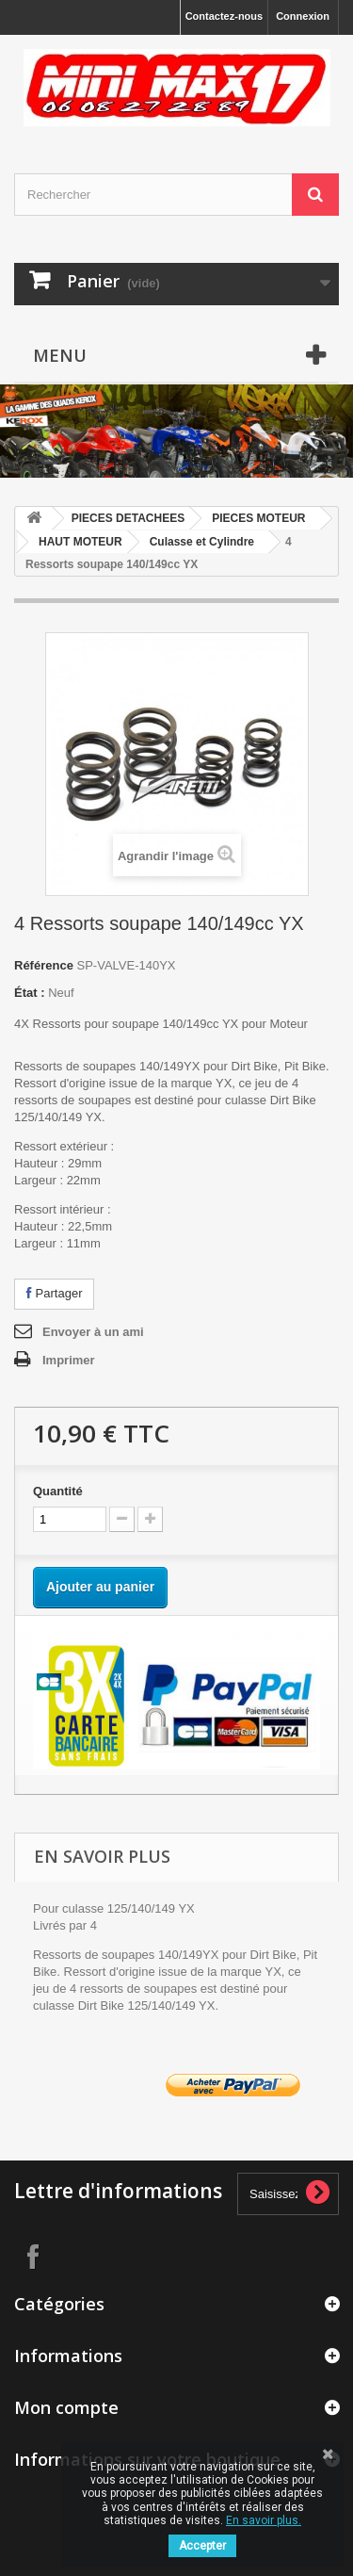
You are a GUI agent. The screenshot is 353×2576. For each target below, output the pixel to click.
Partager (54, 1293)
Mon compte (66, 2407)
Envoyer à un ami (93, 1332)
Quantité (58, 1491)
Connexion (302, 16)
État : (29, 993)
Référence (43, 965)
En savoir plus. (263, 2520)
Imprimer (68, 1360)
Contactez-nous (224, 16)
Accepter (202, 2545)
